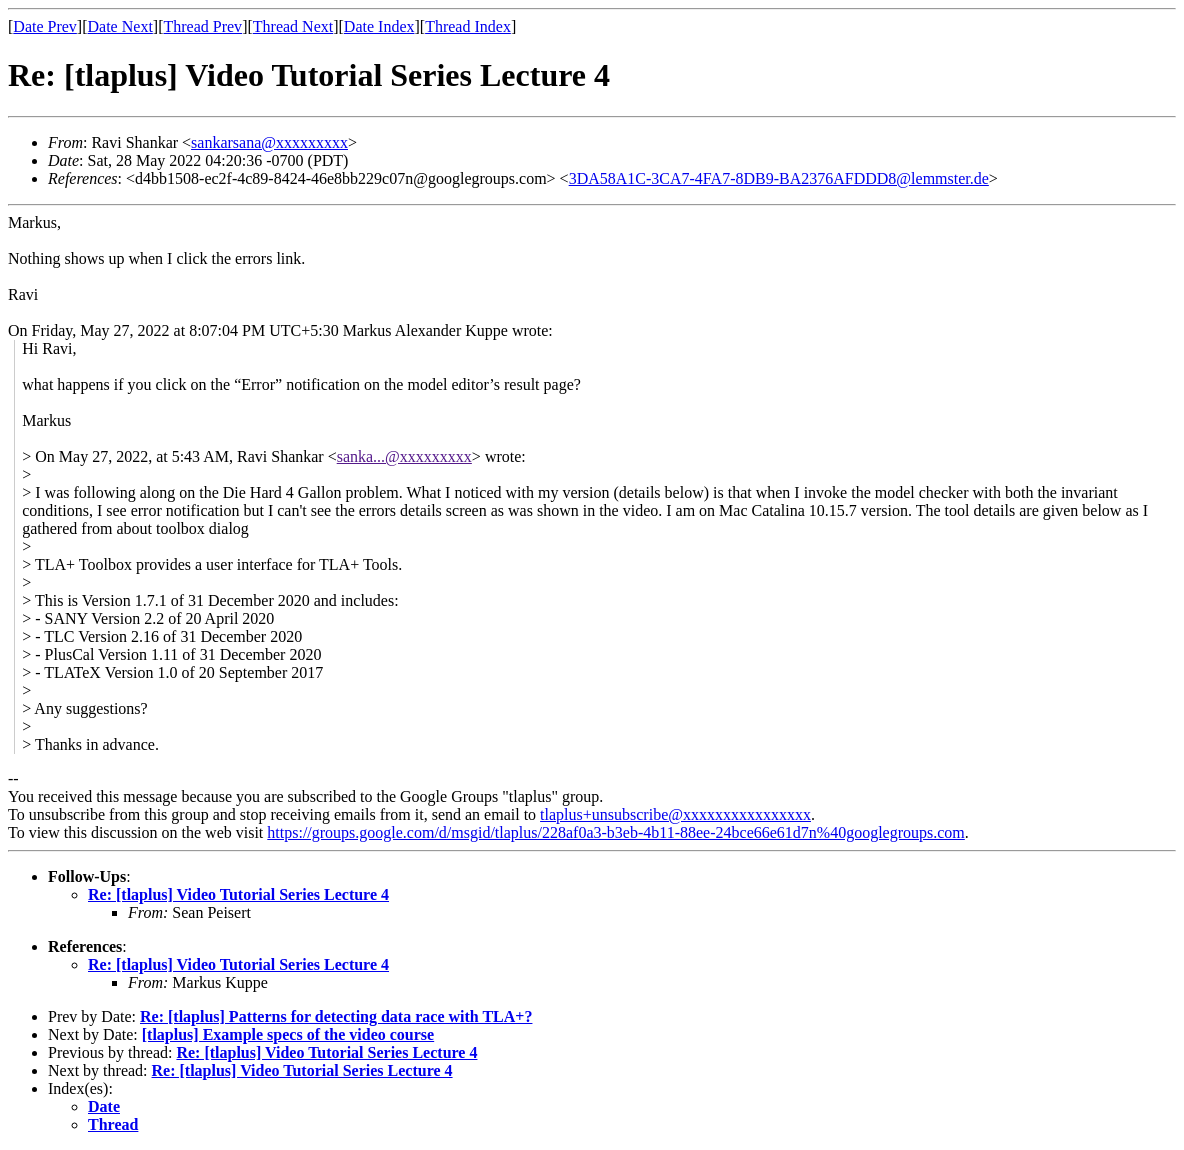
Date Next (120, 26)
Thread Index (468, 26)
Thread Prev (202, 26)
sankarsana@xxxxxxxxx (269, 142)
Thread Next (293, 26)
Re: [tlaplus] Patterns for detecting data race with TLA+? (336, 1016)
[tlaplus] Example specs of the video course (288, 1034)
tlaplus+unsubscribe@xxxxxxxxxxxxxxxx (675, 814)
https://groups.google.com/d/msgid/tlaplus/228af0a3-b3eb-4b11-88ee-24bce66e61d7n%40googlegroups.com (616, 832)
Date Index (379, 26)
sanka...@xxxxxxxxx (404, 456)
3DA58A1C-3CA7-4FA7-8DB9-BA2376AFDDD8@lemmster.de (779, 178)
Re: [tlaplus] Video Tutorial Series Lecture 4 (238, 894)
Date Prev (45, 26)
